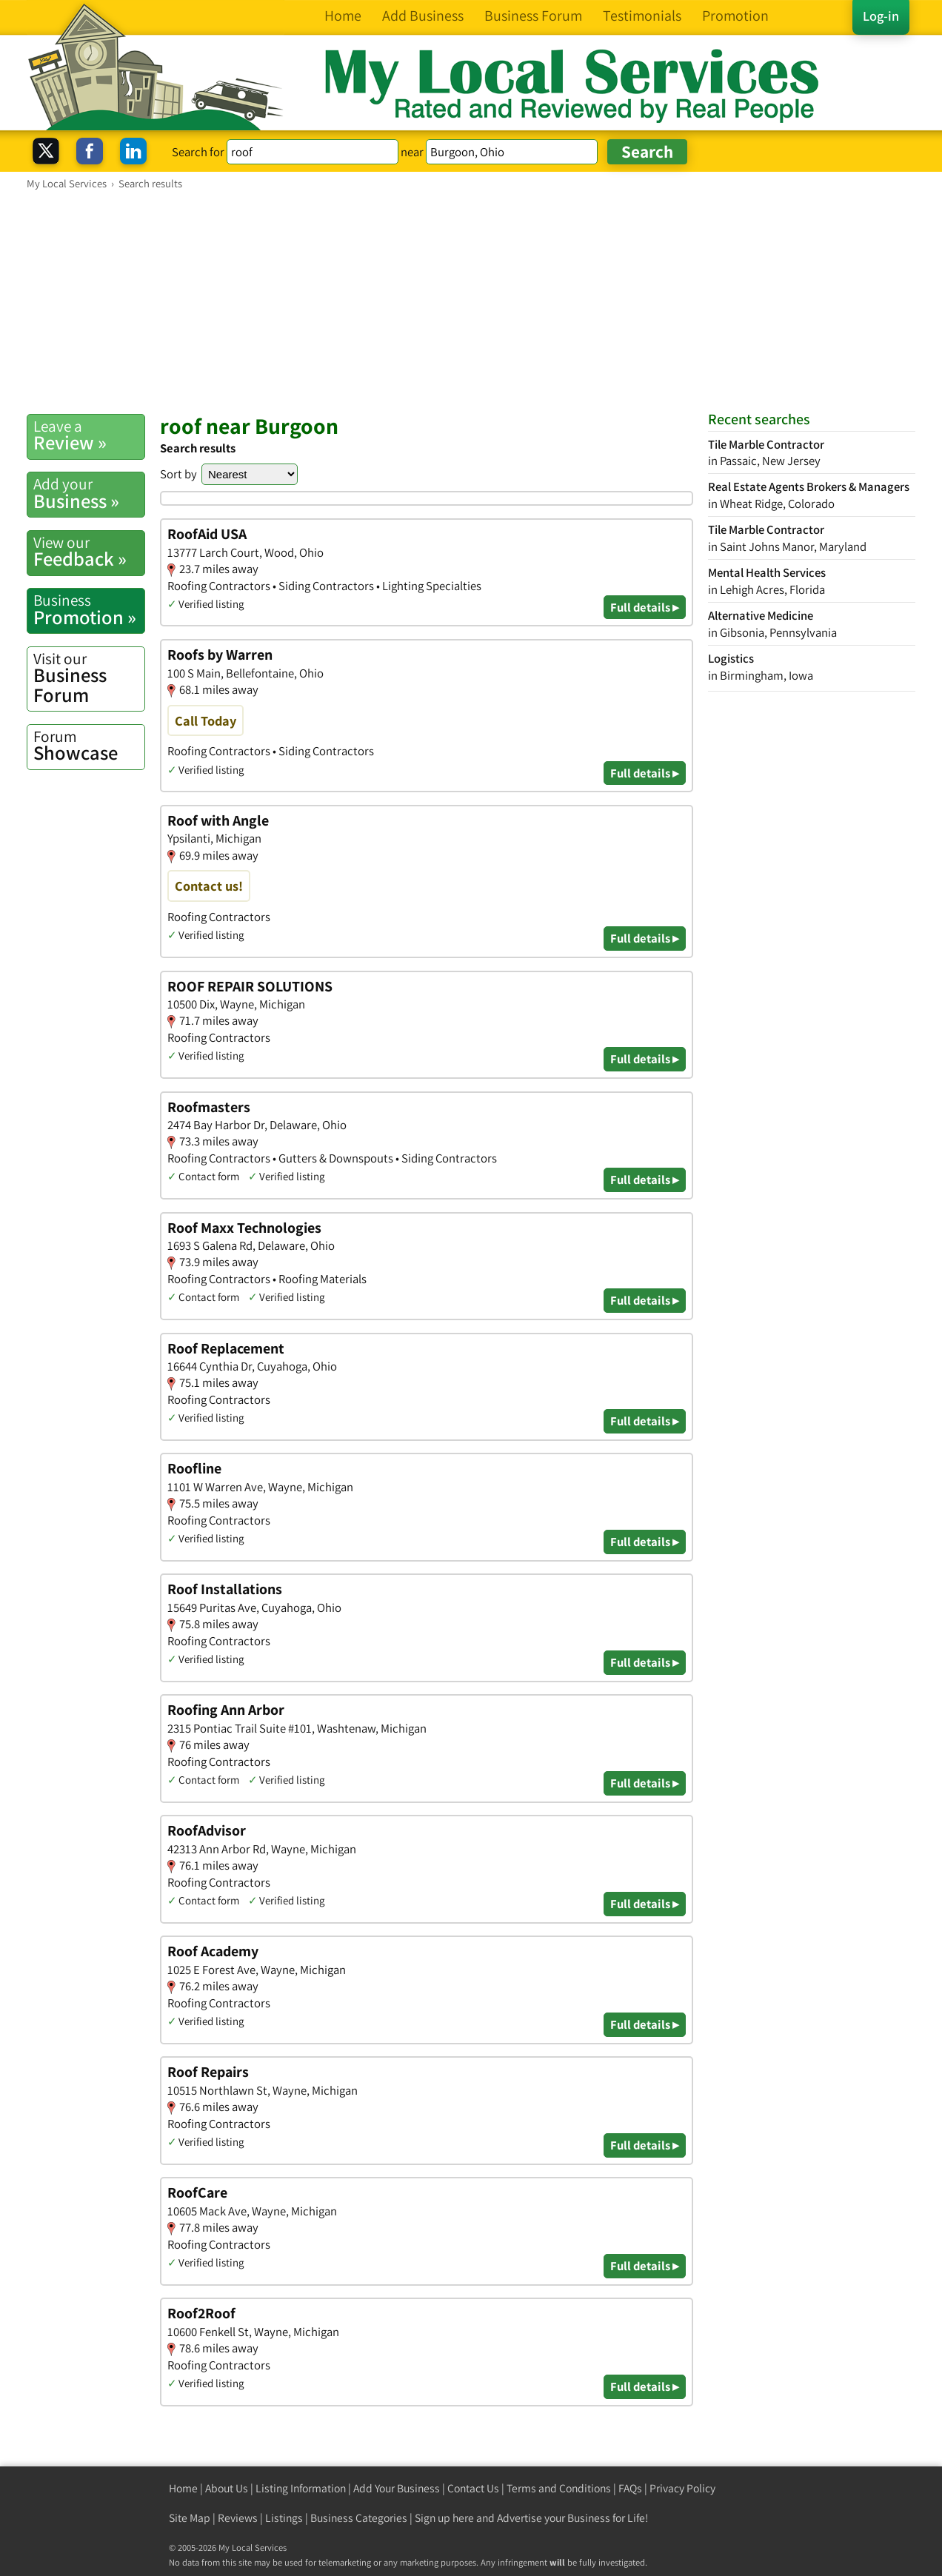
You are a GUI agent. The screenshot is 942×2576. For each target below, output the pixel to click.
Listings (284, 2518)
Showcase (88, 746)
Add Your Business (396, 2488)
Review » (88, 435)
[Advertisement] (471, 301)
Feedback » (88, 552)
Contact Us (473, 2488)
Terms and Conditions (559, 2488)
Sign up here (444, 2518)
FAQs (630, 2488)
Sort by (178, 474)
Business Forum (88, 678)
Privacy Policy (682, 2488)
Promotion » (88, 609)
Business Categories (358, 2518)
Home (183, 2488)
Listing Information (300, 2488)
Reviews (238, 2518)
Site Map (189, 2518)
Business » (88, 493)
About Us (226, 2488)
